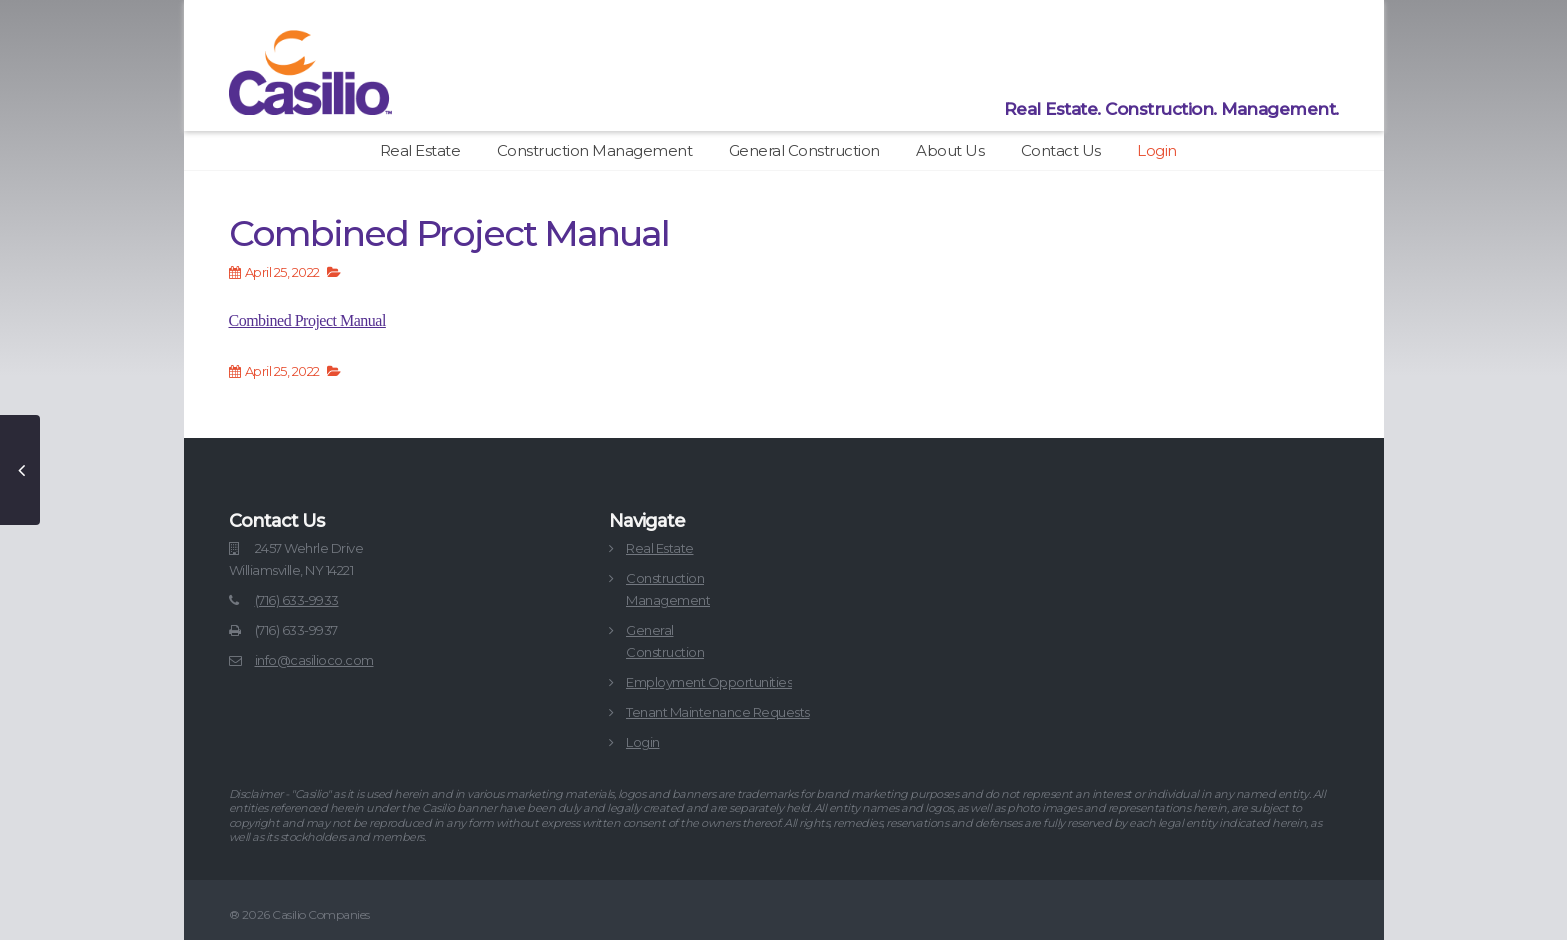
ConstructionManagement (668, 589)
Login (1157, 150)
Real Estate (420, 150)
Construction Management (595, 150)
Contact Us (1061, 150)
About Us (950, 150)
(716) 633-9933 (297, 600)
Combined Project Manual (307, 320)
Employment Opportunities (709, 682)
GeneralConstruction (665, 641)
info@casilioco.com (314, 660)
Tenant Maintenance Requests (718, 712)
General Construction (804, 150)
